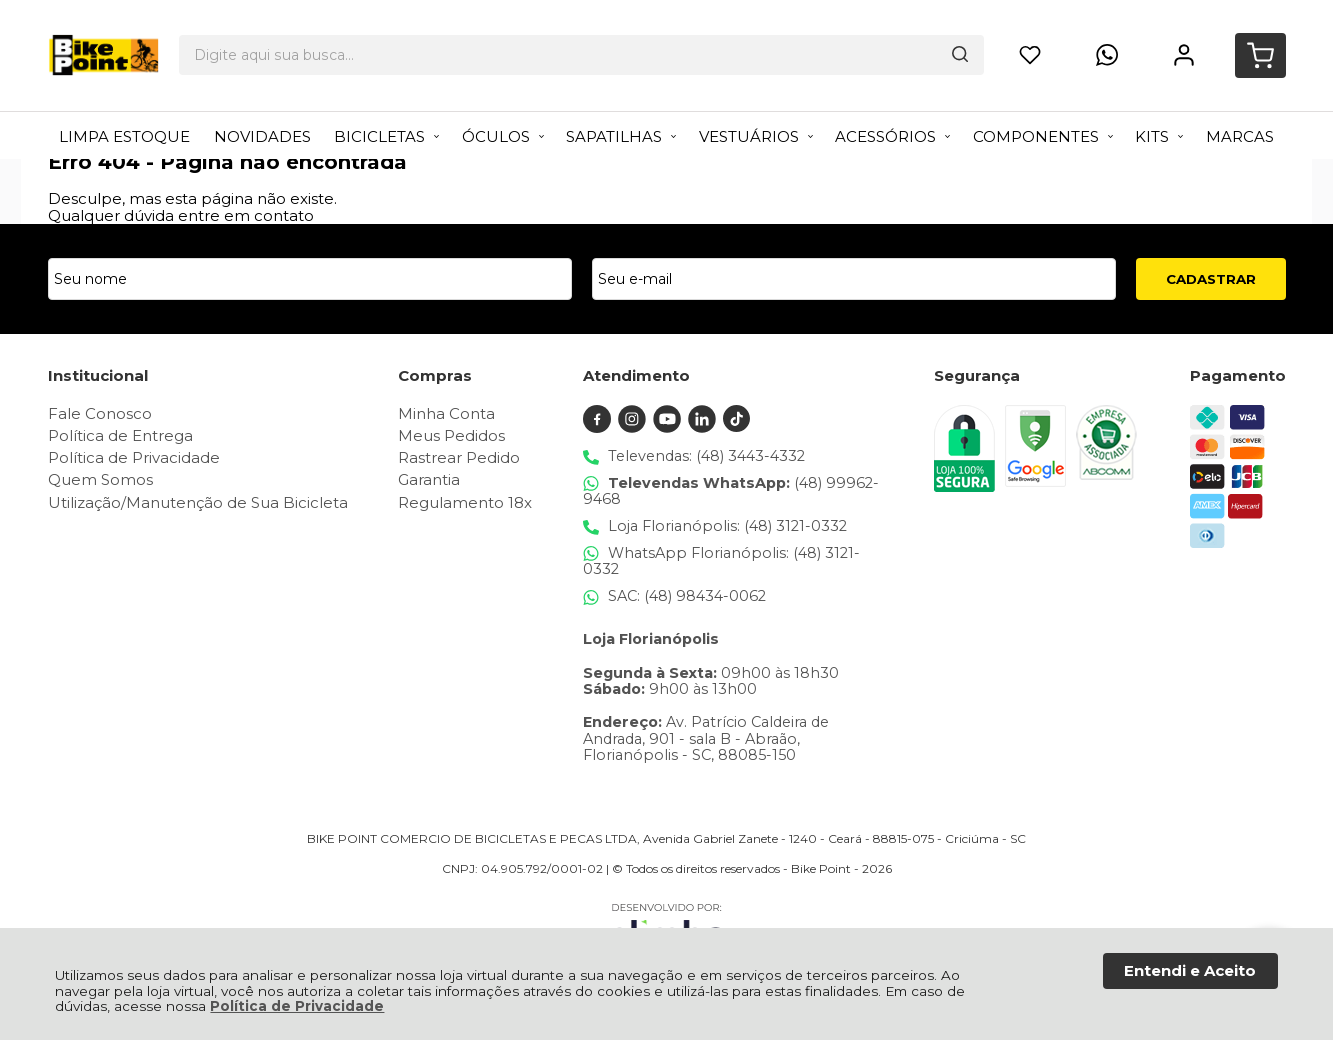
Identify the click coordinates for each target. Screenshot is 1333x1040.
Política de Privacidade (297, 1006)
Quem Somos (100, 479)
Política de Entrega (120, 435)
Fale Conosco (100, 413)
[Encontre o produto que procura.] (801, 35)
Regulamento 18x (465, 502)
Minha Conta (446, 413)
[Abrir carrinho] (1259, 35)
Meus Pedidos (451, 435)
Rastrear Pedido (459, 457)
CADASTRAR (1211, 279)
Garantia (429, 479)
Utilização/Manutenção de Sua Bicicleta (198, 502)
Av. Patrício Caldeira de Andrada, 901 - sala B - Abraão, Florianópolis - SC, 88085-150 (706, 738)
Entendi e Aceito (1190, 970)
